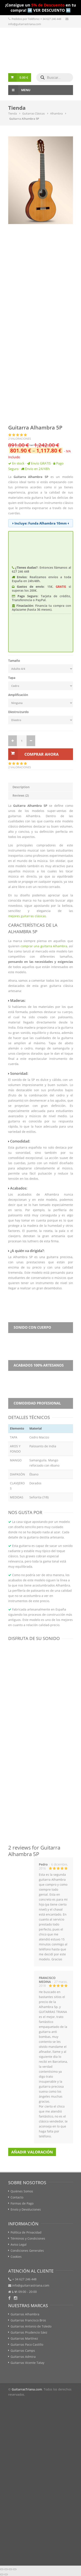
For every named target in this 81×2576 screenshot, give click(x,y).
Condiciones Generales (27, 2250)
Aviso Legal (19, 2244)
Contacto (17, 2197)
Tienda (12, 113)
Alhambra (56, 113)
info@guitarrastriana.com (24, 24)
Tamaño (14, 661)
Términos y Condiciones (28, 2238)
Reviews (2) (21, 795)
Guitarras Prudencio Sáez (29, 2332)
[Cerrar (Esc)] (1, 2569)
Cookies (16, 2257)
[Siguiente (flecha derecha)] (6, 2574)
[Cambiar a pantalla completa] (10, 2569)
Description (21, 787)
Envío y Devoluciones (26, 2209)
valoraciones (19, 439)
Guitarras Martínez (24, 2338)
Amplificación (18, 695)
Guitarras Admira (23, 2357)
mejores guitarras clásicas (27, 916)
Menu (19, 90)
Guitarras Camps (23, 2350)
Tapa (11, 678)
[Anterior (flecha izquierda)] (1, 2574)
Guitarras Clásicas (33, 113)
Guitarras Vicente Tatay (27, 2363)
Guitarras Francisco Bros (28, 2320)
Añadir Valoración (32, 2152)
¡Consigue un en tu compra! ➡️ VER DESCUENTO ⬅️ (40, 7)
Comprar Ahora (41, 754)
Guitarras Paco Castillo (27, 2344)
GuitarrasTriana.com (27, 2389)
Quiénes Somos (22, 2191)
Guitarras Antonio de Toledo (31, 2326)
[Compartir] (6, 2569)
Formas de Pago (22, 2203)
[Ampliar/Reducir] (14, 2569)
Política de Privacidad (26, 2232)
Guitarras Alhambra (25, 2314)
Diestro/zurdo (18, 712)
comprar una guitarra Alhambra (44, 946)
